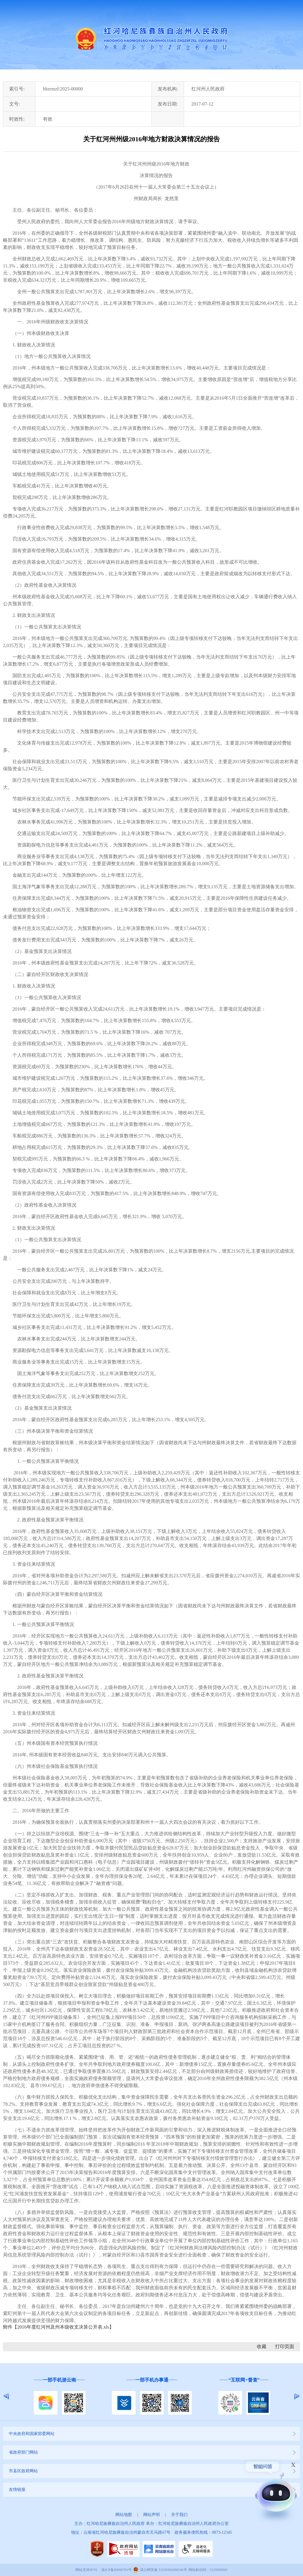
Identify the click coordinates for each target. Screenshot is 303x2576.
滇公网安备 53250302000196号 (163, 2570)
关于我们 (179, 2514)
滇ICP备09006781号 (116, 2570)
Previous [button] (6, 2396)
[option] (59, 2396)
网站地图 (123, 2514)
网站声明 (151, 2514)
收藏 (261, 2346)
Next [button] (297, 2396)
